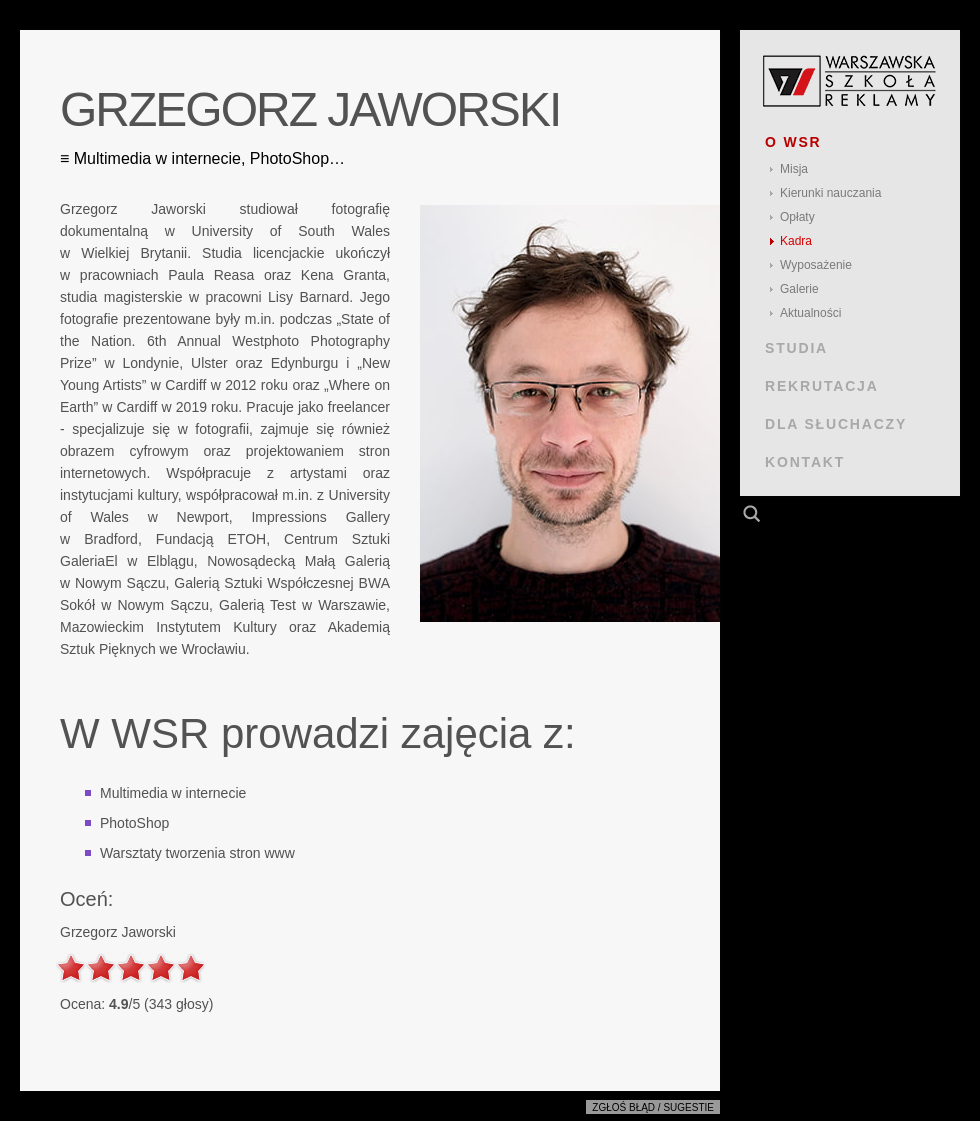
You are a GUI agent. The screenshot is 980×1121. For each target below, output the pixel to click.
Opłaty (797, 217)
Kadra (796, 241)
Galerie (799, 289)
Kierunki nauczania (830, 193)
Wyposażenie (816, 265)
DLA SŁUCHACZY (836, 424)
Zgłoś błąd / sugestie (653, 1107)
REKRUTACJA (822, 386)
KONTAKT (805, 462)
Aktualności (810, 313)
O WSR (793, 142)
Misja (794, 169)
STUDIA (796, 348)
